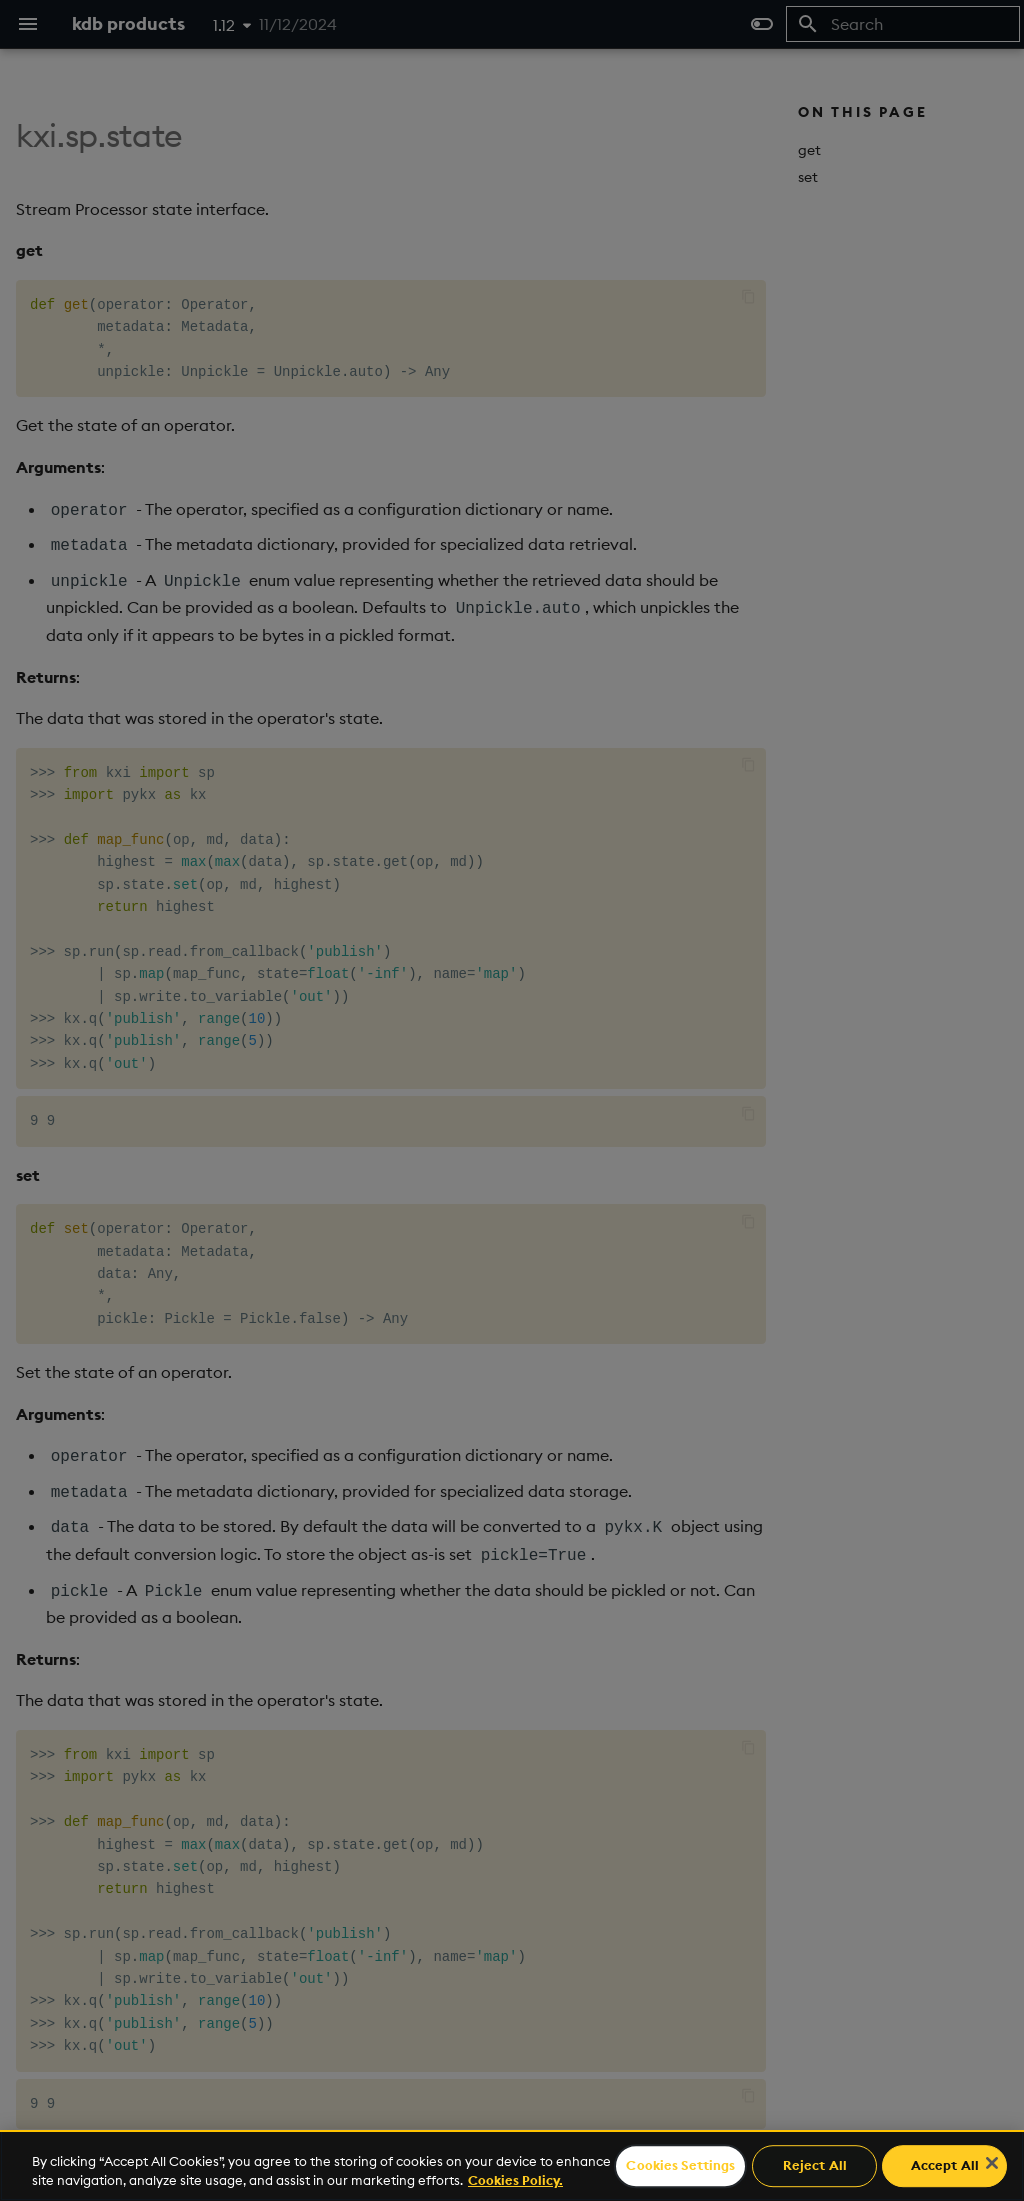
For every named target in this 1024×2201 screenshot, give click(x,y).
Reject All (815, 2166)
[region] (512, 2165)
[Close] (992, 2163)
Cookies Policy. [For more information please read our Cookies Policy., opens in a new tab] (515, 2180)
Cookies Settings (680, 2166)
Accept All (945, 2166)
